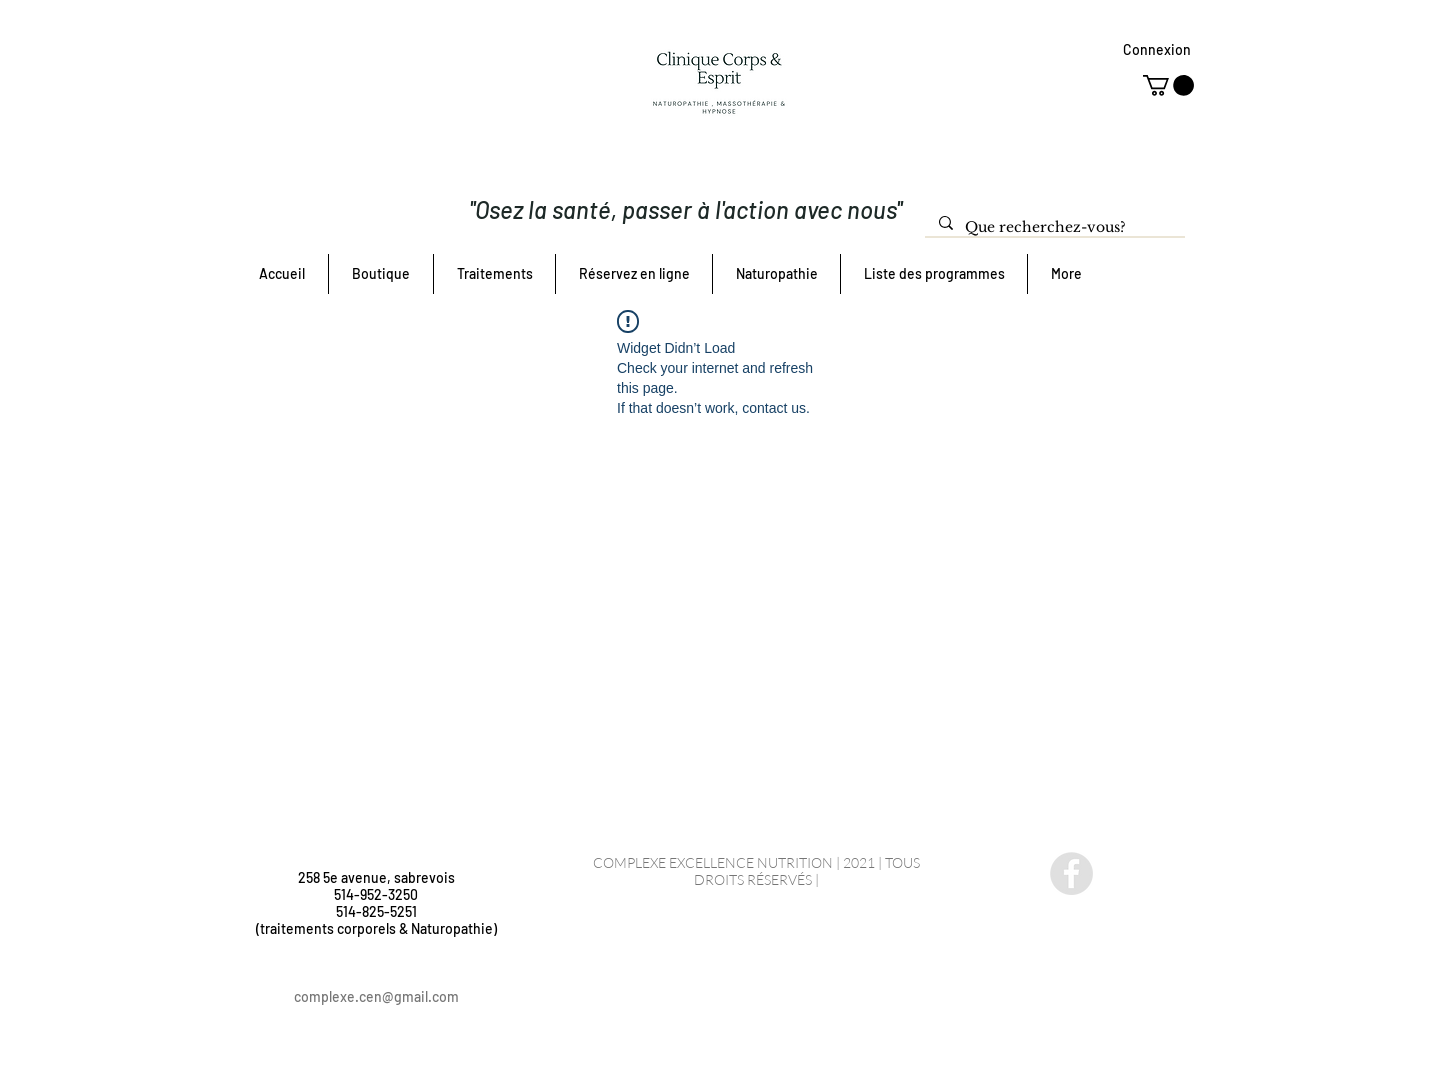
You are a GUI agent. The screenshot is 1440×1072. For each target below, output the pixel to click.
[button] (1168, 85)
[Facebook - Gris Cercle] (1071, 873)
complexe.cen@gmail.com (376, 996)
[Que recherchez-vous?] (1054, 228)
